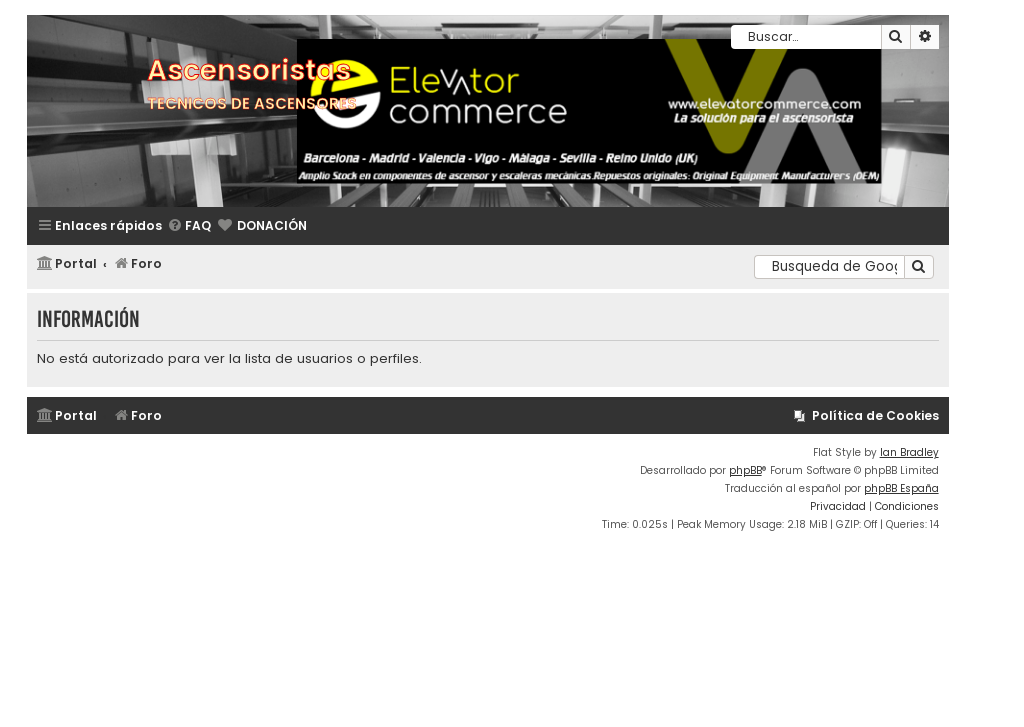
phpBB (745, 470)
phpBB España (901, 488)
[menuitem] (189, 226)
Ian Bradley (909, 452)
